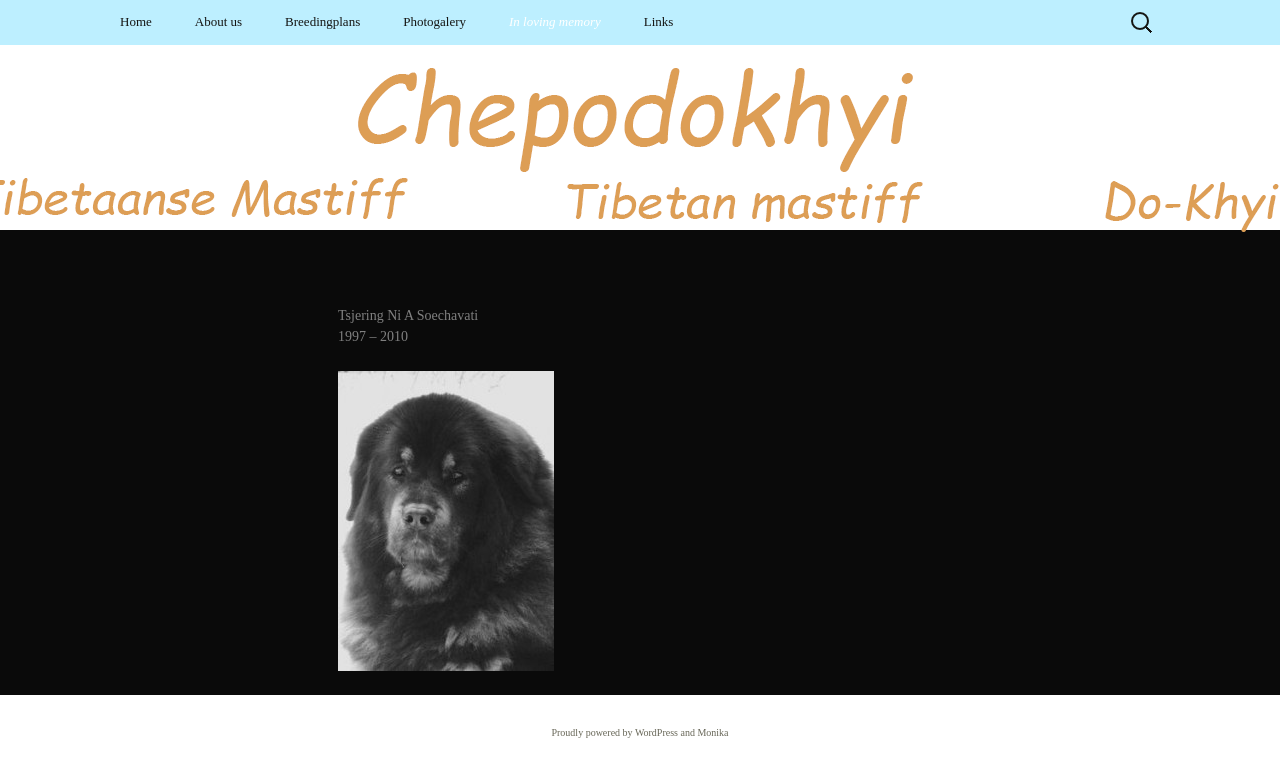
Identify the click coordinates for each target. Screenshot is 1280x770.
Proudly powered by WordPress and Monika (639, 732)
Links (659, 21)
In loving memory (555, 21)
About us (218, 21)
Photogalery (434, 21)
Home (136, 21)
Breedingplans (322, 21)
